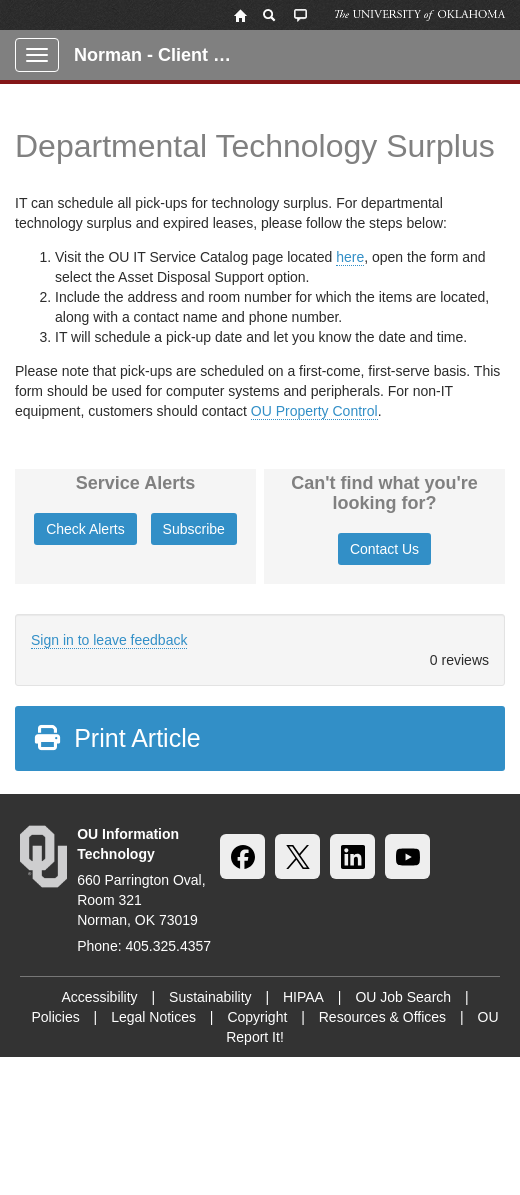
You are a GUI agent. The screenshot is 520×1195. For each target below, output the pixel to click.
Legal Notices (153, 1017)
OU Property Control (314, 411)
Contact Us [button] (384, 549)
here (350, 257)
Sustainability (210, 997)
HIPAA (303, 997)
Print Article (116, 738)
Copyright (257, 1017)
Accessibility (99, 997)
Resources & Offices (382, 1017)
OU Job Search (403, 997)
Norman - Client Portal (161, 55)
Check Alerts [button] (85, 529)
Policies (55, 1017)
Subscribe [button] (194, 529)
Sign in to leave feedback (109, 640)
